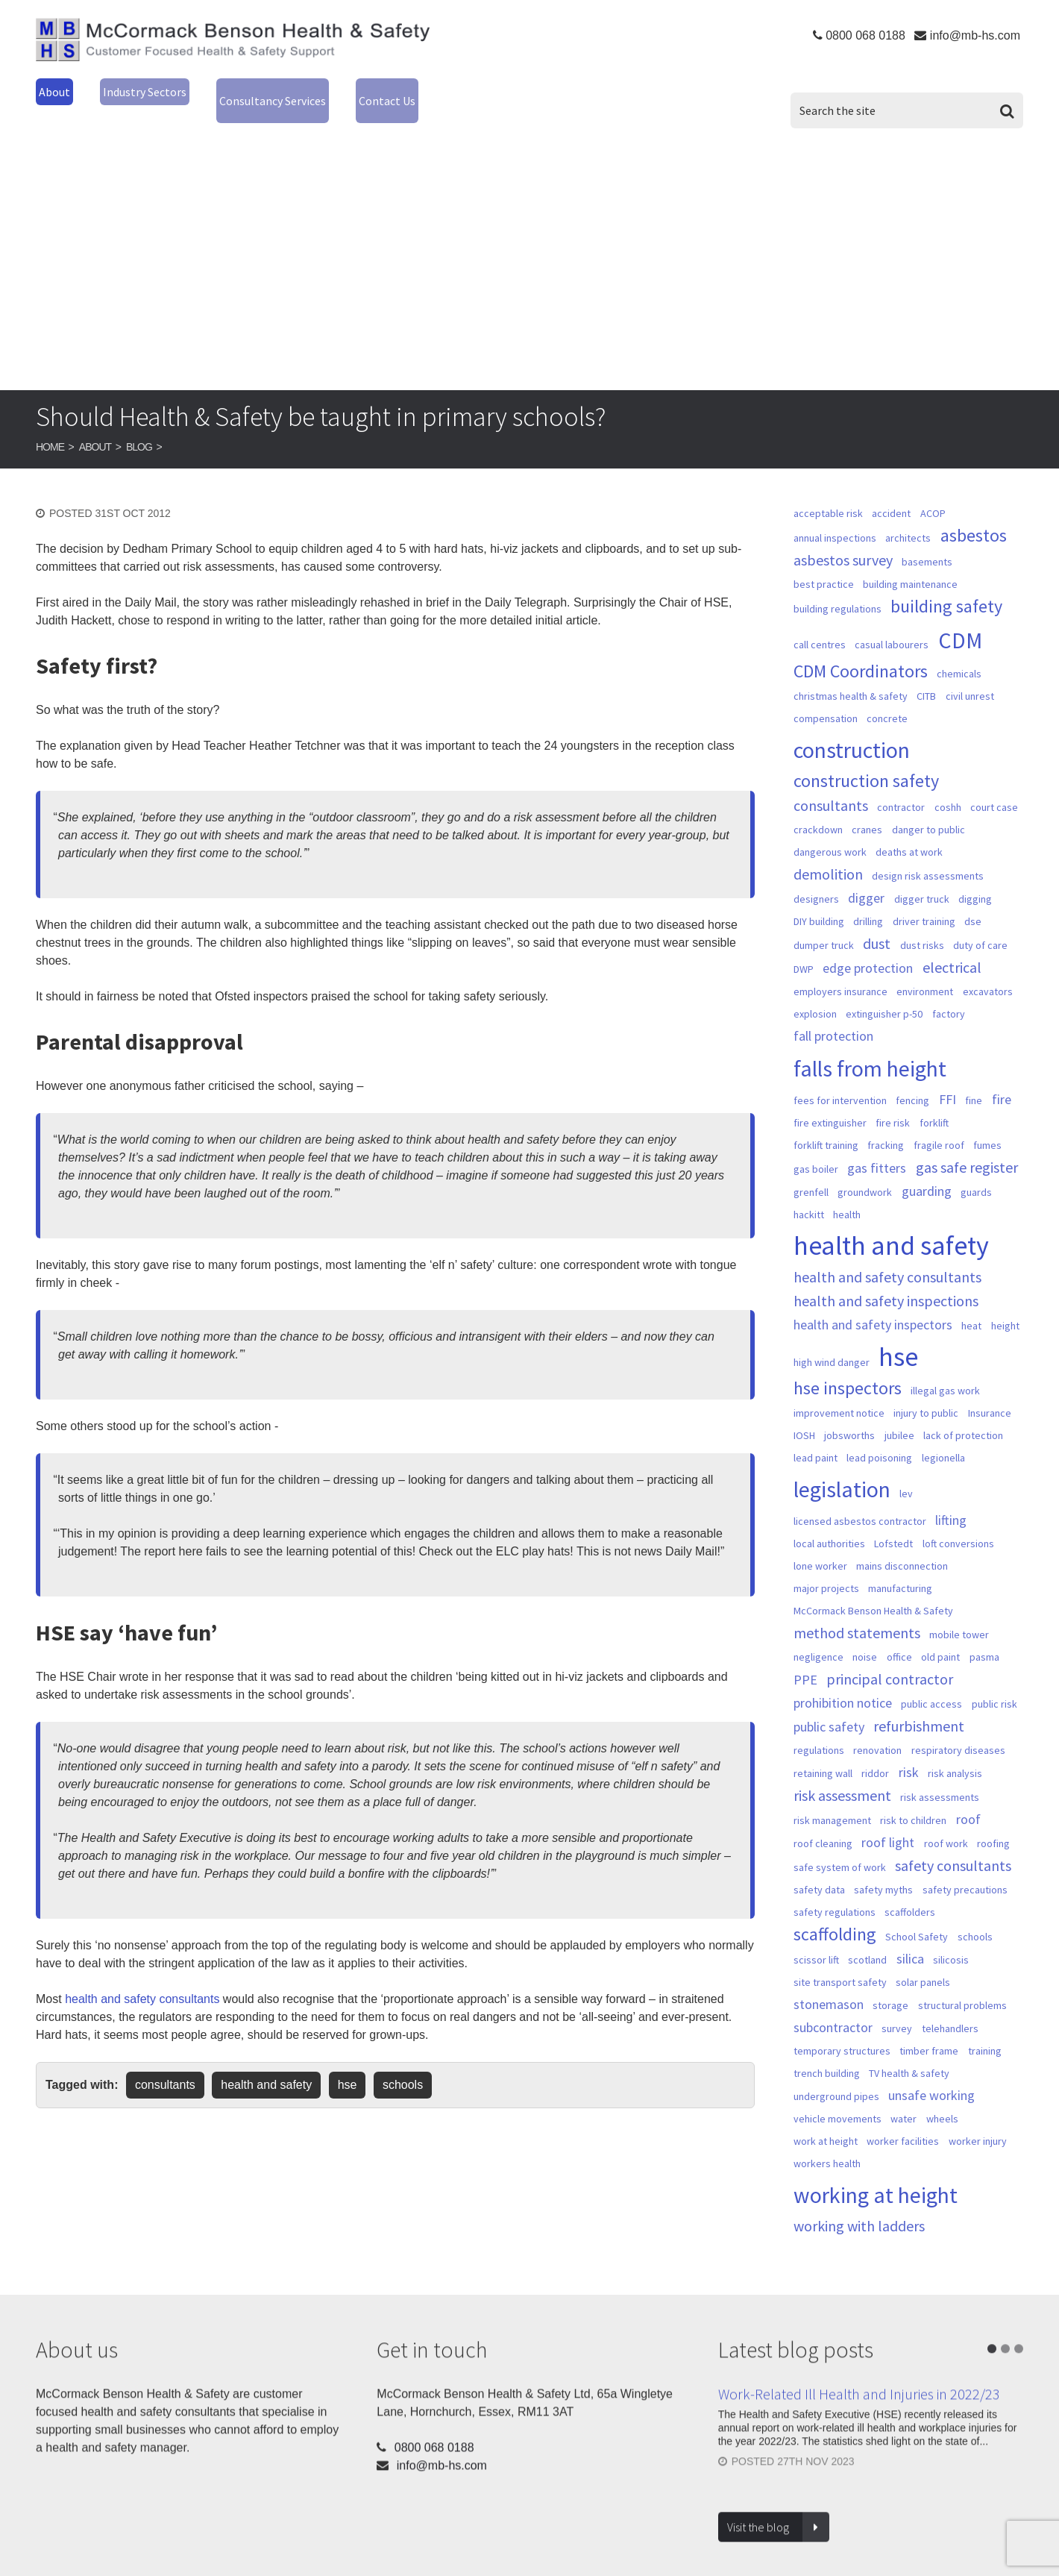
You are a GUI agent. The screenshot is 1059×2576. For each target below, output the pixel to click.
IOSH (804, 1416)
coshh (947, 788)
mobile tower (959, 1616)
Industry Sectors (162, 90)
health (847, 1196)
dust (876, 925)
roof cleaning (823, 1824)
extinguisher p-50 (884, 995)
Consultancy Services (321, 90)
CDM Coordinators (861, 653)
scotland (867, 1941)
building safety (946, 588)
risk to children (913, 1801)
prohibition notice (843, 1684)
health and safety (266, 2066)
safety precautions (965, 1871)
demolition (828, 856)
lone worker (820, 1547)
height (1005, 1307)
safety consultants (953, 1847)
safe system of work (840, 1848)
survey (897, 2009)
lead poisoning (879, 1439)
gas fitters (876, 1149)
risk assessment (842, 1777)
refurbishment (918, 1708)
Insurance (989, 1394)
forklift (934, 1104)
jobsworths (849, 1416)
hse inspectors (848, 1370)
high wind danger (832, 1343)
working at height (876, 2176)
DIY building (819, 902)
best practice (824, 565)
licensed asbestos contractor (860, 1502)
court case (994, 788)
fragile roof (939, 1126)
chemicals (959, 655)
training (985, 2032)
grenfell (811, 1173)
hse (347, 2066)
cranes (867, 811)
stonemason (829, 1985)
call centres (820, 626)
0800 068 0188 (865, 35)
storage (890, 1986)
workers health (827, 2145)
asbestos (973, 517)
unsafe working (931, 2076)
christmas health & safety (851, 677)
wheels (942, 2100)
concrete (887, 699)
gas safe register (967, 1149)
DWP (804, 950)
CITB (926, 677)
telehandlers (950, 2009)
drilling (868, 902)
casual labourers (891, 626)
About (57, 90)
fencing (912, 1081)
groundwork (865, 1173)
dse (972, 902)
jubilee (899, 1416)
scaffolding (835, 1916)
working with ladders (859, 2207)
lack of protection (963, 1416)
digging (975, 880)
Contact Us (459, 90)
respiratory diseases (958, 1731)
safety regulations (835, 1893)
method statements (857, 1614)
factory (948, 995)
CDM (960, 621)
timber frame (928, 2032)
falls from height (870, 1049)
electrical (952, 949)
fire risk (893, 1104)
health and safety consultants (142, 1980)
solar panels (923, 1963)
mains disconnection (902, 1547)
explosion (815, 995)
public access (931, 1685)
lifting (951, 1501)
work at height (826, 2122)
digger (866, 879)
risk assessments (939, 1778)
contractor (901, 788)
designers (816, 880)
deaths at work (909, 833)
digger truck (921, 880)
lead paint (816, 1439)
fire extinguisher (830, 1104)
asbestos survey (843, 542)
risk (909, 1753)
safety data (819, 1871)
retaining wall (823, 1754)
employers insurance (840, 973)
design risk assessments (928, 857)
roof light (887, 1823)
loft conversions (958, 1525)
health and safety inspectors (873, 1305)
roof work (946, 1824)
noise (864, 1638)
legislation (842, 1470)
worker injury (978, 2122)
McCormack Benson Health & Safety (233, 43)
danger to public (928, 811)
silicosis (951, 1941)
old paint (940, 1638)
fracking (885, 1126)
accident (891, 494)
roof (968, 1800)
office (899, 1638)
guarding (927, 1172)
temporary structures (842, 2032)
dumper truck (824, 926)
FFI (947, 1080)
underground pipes (836, 2077)
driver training (924, 902)
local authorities (829, 1525)
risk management (832, 1801)
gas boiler (816, 1150)
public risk (994, 1685)
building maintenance (910, 565)
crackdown (818, 811)
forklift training (826, 1126)
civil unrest (970, 677)
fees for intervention (840, 1081)
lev (906, 1475)
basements (927, 543)
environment (924, 973)
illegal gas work (945, 1372)
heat (971, 1307)
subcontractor (833, 2008)
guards (976, 1173)
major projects (826, 1569)
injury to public (925, 1394)
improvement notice (839, 1394)
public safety (829, 1708)
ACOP (933, 494)
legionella (943, 1439)
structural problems (962, 1986)
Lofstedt (893, 1525)
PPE (805, 1661)
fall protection (833, 1017)
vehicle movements (838, 2100)
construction (852, 731)
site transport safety (840, 1963)
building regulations (838, 590)
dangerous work (830, 833)
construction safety (866, 762)
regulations (819, 1731)
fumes (987, 1126)
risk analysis (955, 1754)
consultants (165, 2066)
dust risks (922, 926)
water (903, 2100)
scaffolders (909, 1893)
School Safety (916, 1918)
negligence (818, 1638)
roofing (993, 1824)
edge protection (868, 949)
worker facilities (903, 2122)
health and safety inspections (886, 1282)
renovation (877, 1731)
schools (403, 2066)
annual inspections (835, 519)
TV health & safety (909, 2054)
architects (908, 519)
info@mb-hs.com (975, 35)
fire (1001, 1080)
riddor (875, 1754)
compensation (826, 699)
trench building (827, 2054)
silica (910, 1940)
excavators (988, 973)
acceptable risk (828, 494)
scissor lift (816, 1941)
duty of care (980, 926)
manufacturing (900, 1569)
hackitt (809, 1196)
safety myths (883, 1871)
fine (973, 1081)
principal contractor (889, 1661)
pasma (984, 1638)
